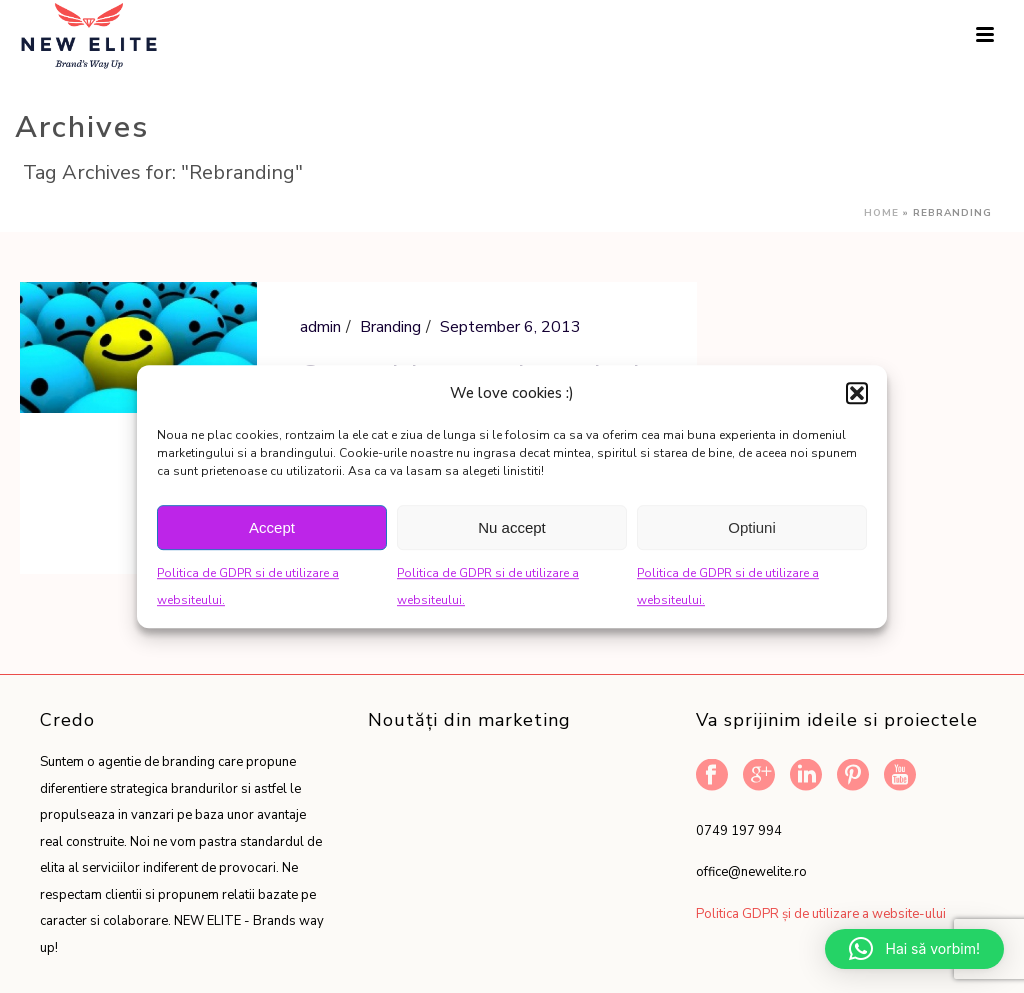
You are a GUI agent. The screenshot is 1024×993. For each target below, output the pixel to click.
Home (881, 213)
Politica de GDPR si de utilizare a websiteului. (248, 586)
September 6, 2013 (510, 327)
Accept (272, 527)
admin (320, 327)
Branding (390, 327)
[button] (857, 393)
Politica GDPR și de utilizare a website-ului (821, 914)
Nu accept (512, 527)
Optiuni (752, 527)
